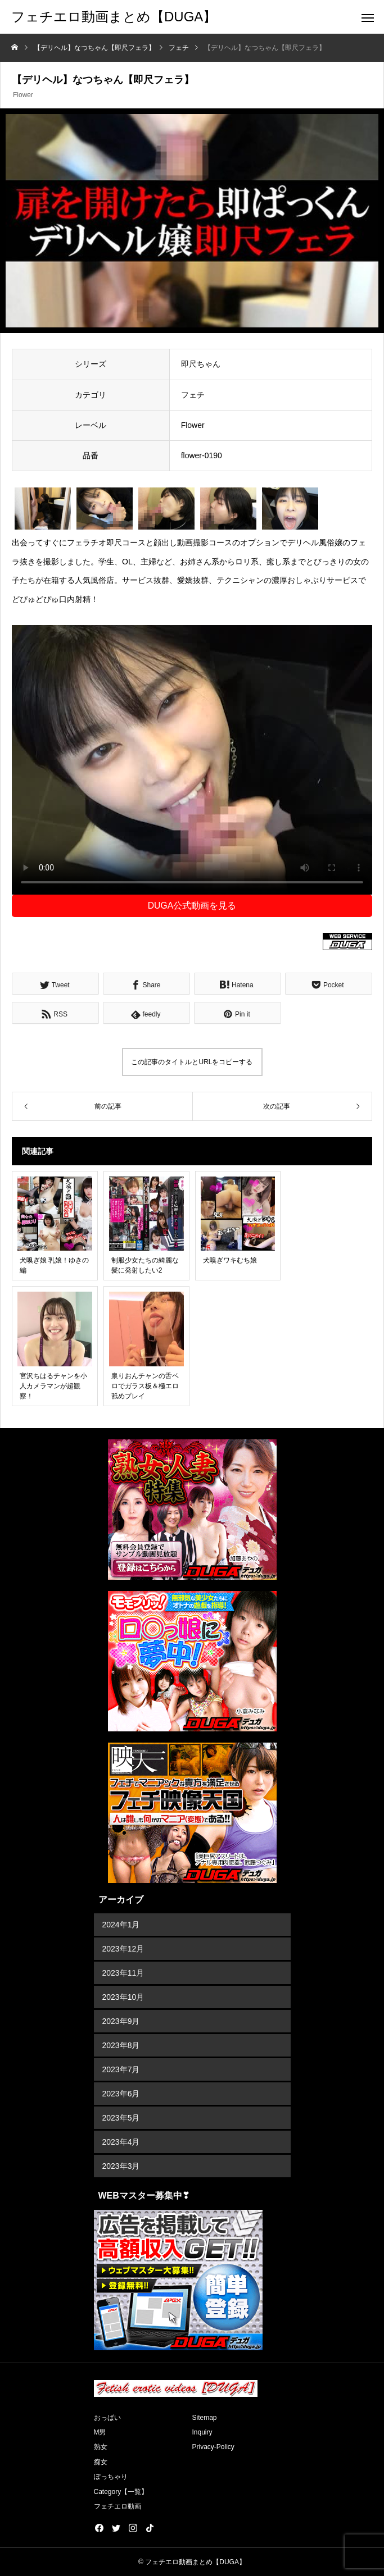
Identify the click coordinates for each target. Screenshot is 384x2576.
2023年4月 (121, 2141)
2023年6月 (121, 2093)
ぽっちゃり (111, 2477)
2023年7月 (121, 2069)
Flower (23, 95)
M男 (100, 2432)
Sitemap (204, 2418)
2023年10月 (123, 1997)
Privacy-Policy (213, 2447)
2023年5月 (121, 2117)
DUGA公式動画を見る (192, 905)
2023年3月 (121, 2166)
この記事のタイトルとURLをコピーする (191, 1062)
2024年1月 (121, 1924)
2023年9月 (121, 2021)
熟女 (100, 2447)
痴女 (100, 2462)
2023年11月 (123, 1972)
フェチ (193, 394)
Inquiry (202, 2432)
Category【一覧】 (121, 2492)
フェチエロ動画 (117, 2506)
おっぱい (107, 2418)
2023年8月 (121, 2045)
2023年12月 (123, 1948)
